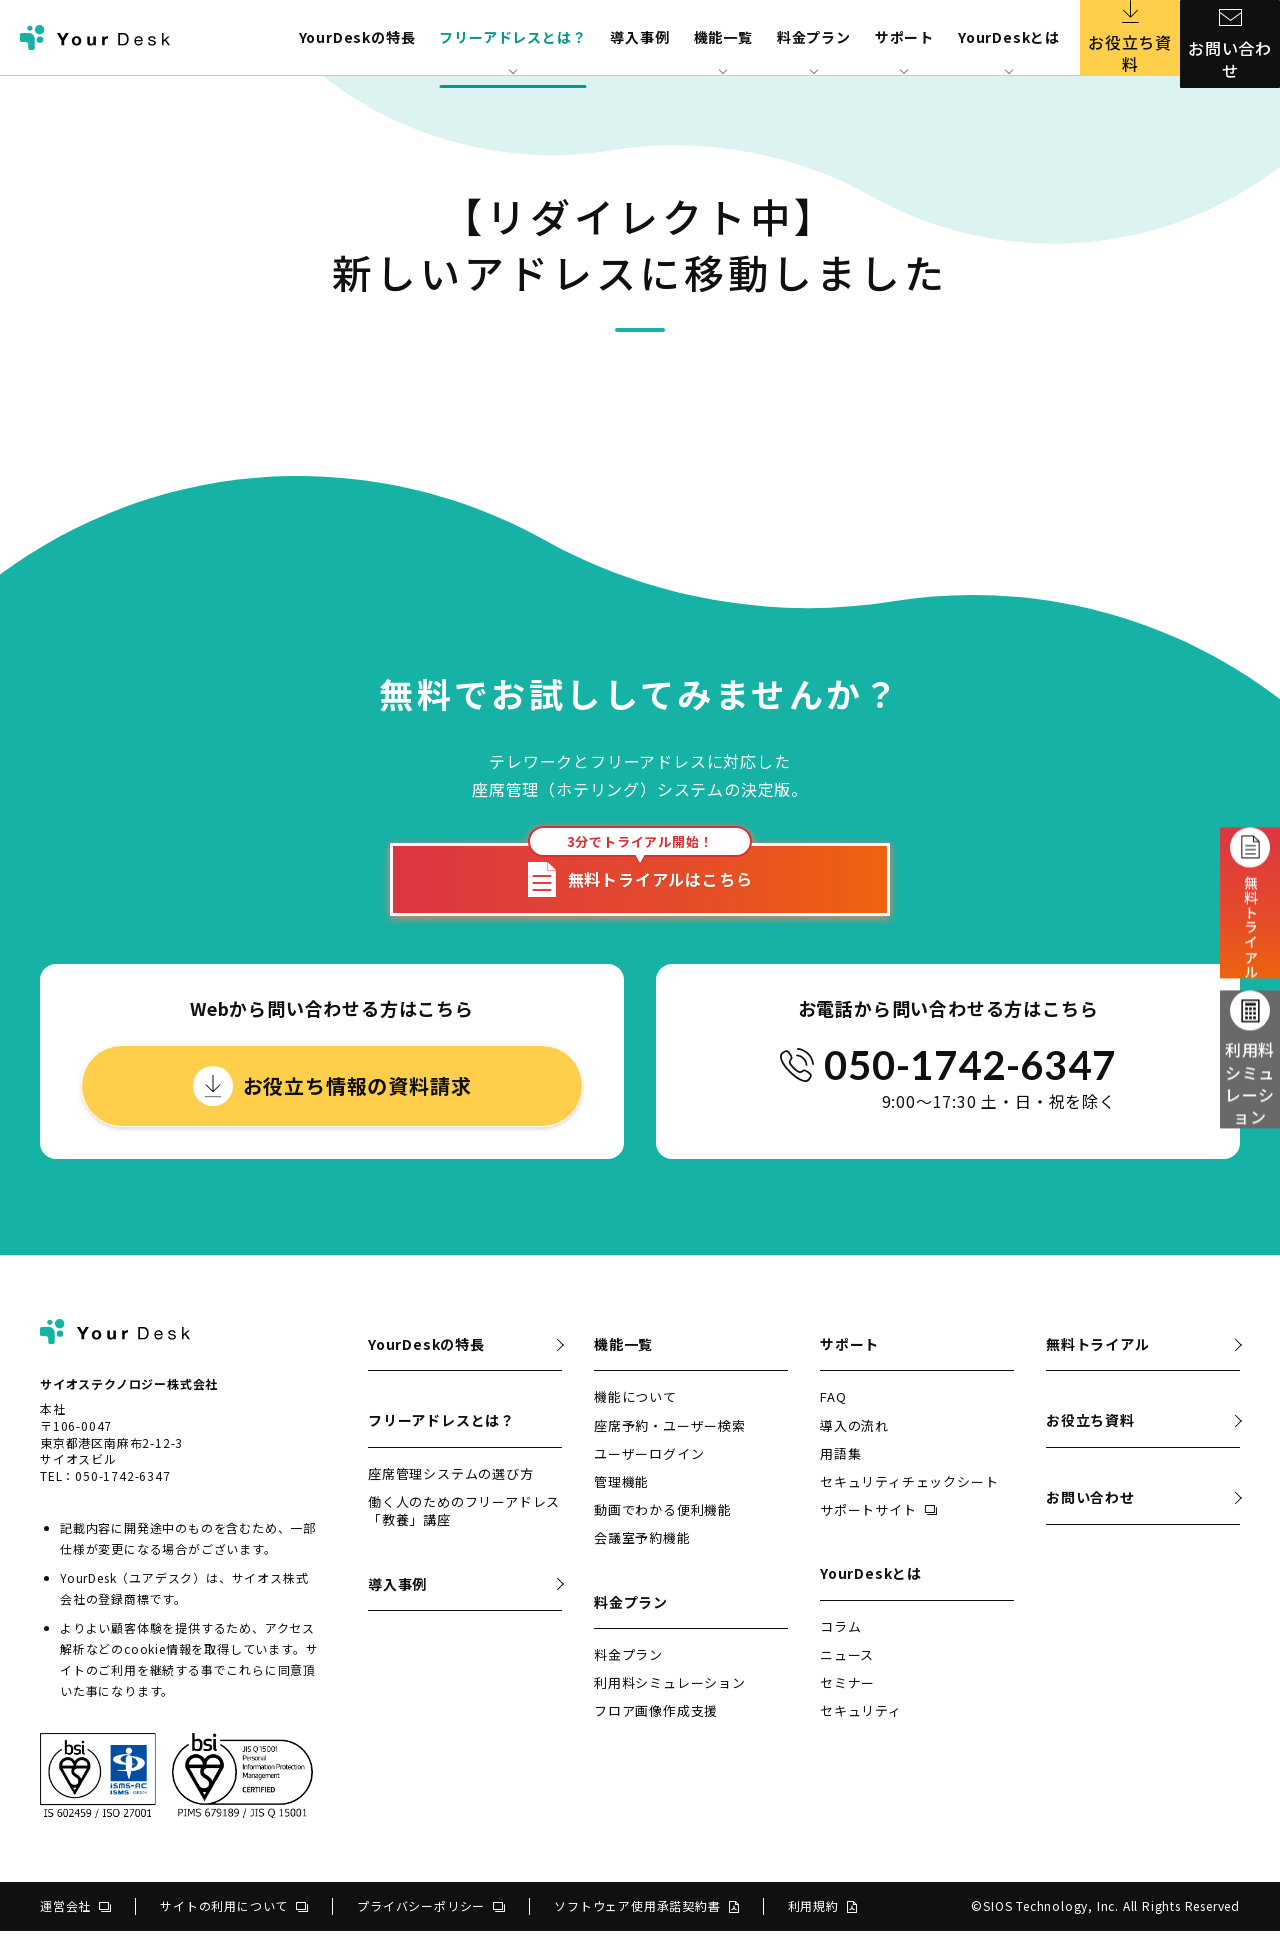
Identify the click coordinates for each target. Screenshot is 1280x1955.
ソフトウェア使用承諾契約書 (646, 1929)
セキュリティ (861, 1734)
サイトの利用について (234, 1929)
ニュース (847, 1678)
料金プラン (628, 1678)
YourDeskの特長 (357, 37)
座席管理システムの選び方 (451, 1497)
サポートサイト (878, 1533)
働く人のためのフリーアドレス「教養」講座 (464, 1534)
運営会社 (75, 1929)
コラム (840, 1650)
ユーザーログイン (649, 1477)
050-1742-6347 (969, 1089)
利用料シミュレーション (1250, 1074)
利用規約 (822, 1929)
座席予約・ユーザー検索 (670, 1449)
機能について (635, 1420)
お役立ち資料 (1130, 37)
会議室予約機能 (642, 1561)
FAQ (833, 1420)
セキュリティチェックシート (909, 1505)
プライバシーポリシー (431, 1929)
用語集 (840, 1477)
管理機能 (621, 1505)
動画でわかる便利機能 (663, 1533)
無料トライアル (1098, 1368)
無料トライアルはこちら (640, 887)
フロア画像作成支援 (656, 1734)
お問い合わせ (1230, 37)
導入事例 (639, 37)
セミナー (847, 1706)
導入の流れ (854, 1449)
